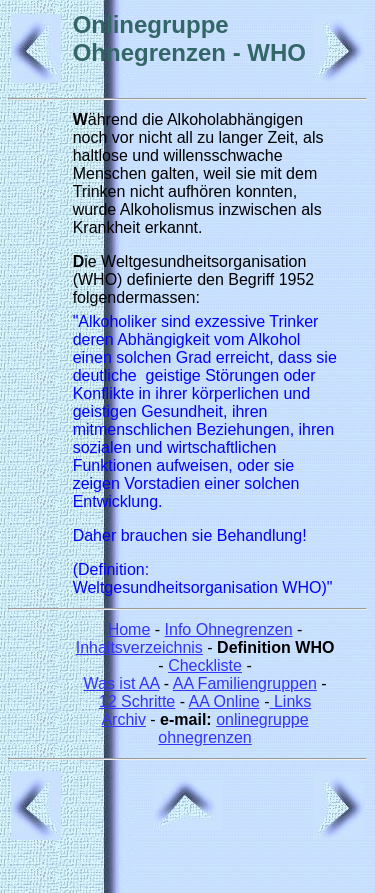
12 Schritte (137, 701)
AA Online (224, 701)
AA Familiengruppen (245, 683)
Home (129, 629)
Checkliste (205, 665)
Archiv (123, 719)
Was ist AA (121, 683)
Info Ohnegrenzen (229, 629)
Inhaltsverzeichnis (139, 647)
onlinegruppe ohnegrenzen (233, 728)
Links (291, 701)
